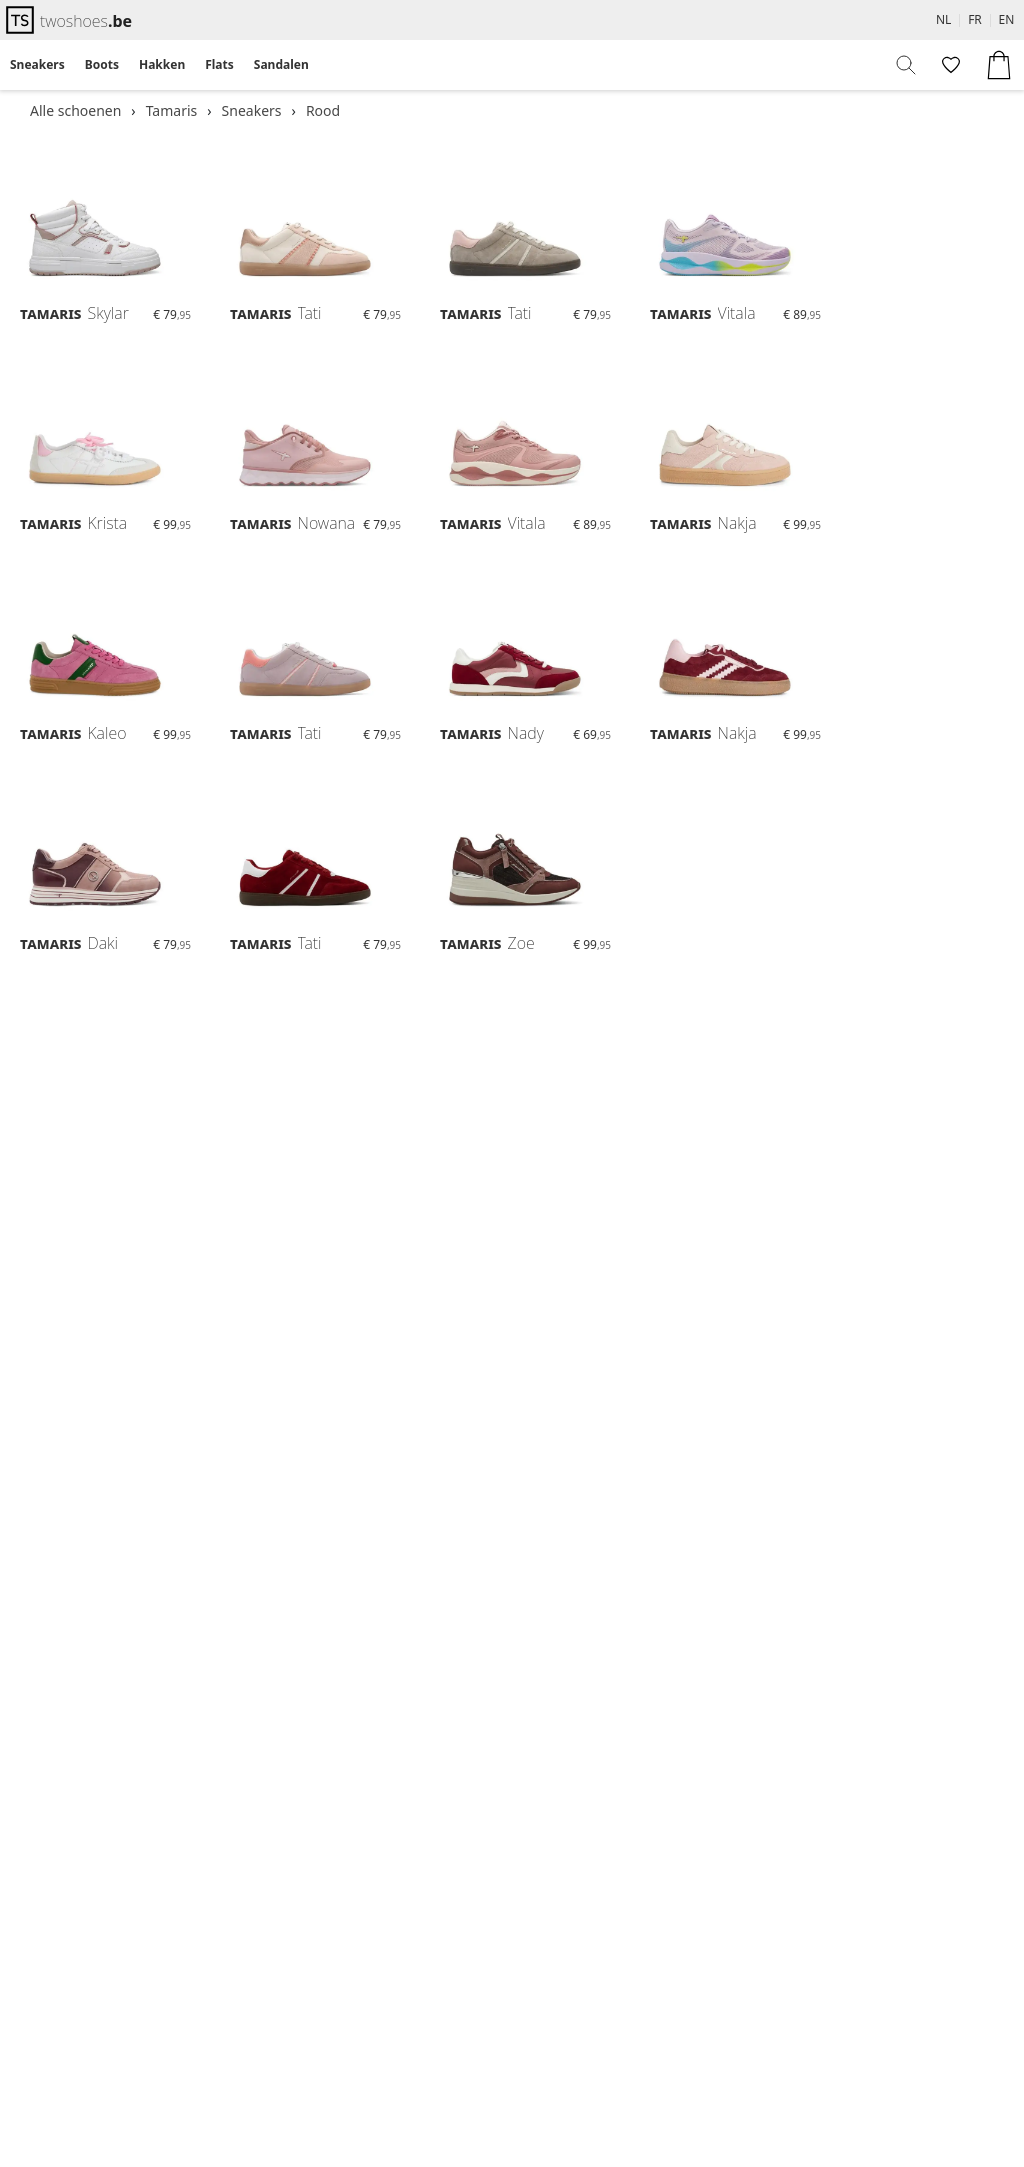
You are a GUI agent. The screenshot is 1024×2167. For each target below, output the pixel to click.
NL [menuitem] (943, 19)
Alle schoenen (75, 110)
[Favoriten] (949, 65)
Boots (102, 64)
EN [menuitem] (1007, 19)
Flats (219, 64)
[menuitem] (37, 65)
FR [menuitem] (975, 19)
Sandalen (281, 64)
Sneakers (37, 64)
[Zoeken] (907, 65)
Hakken (162, 64)
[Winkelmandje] (999, 65)
